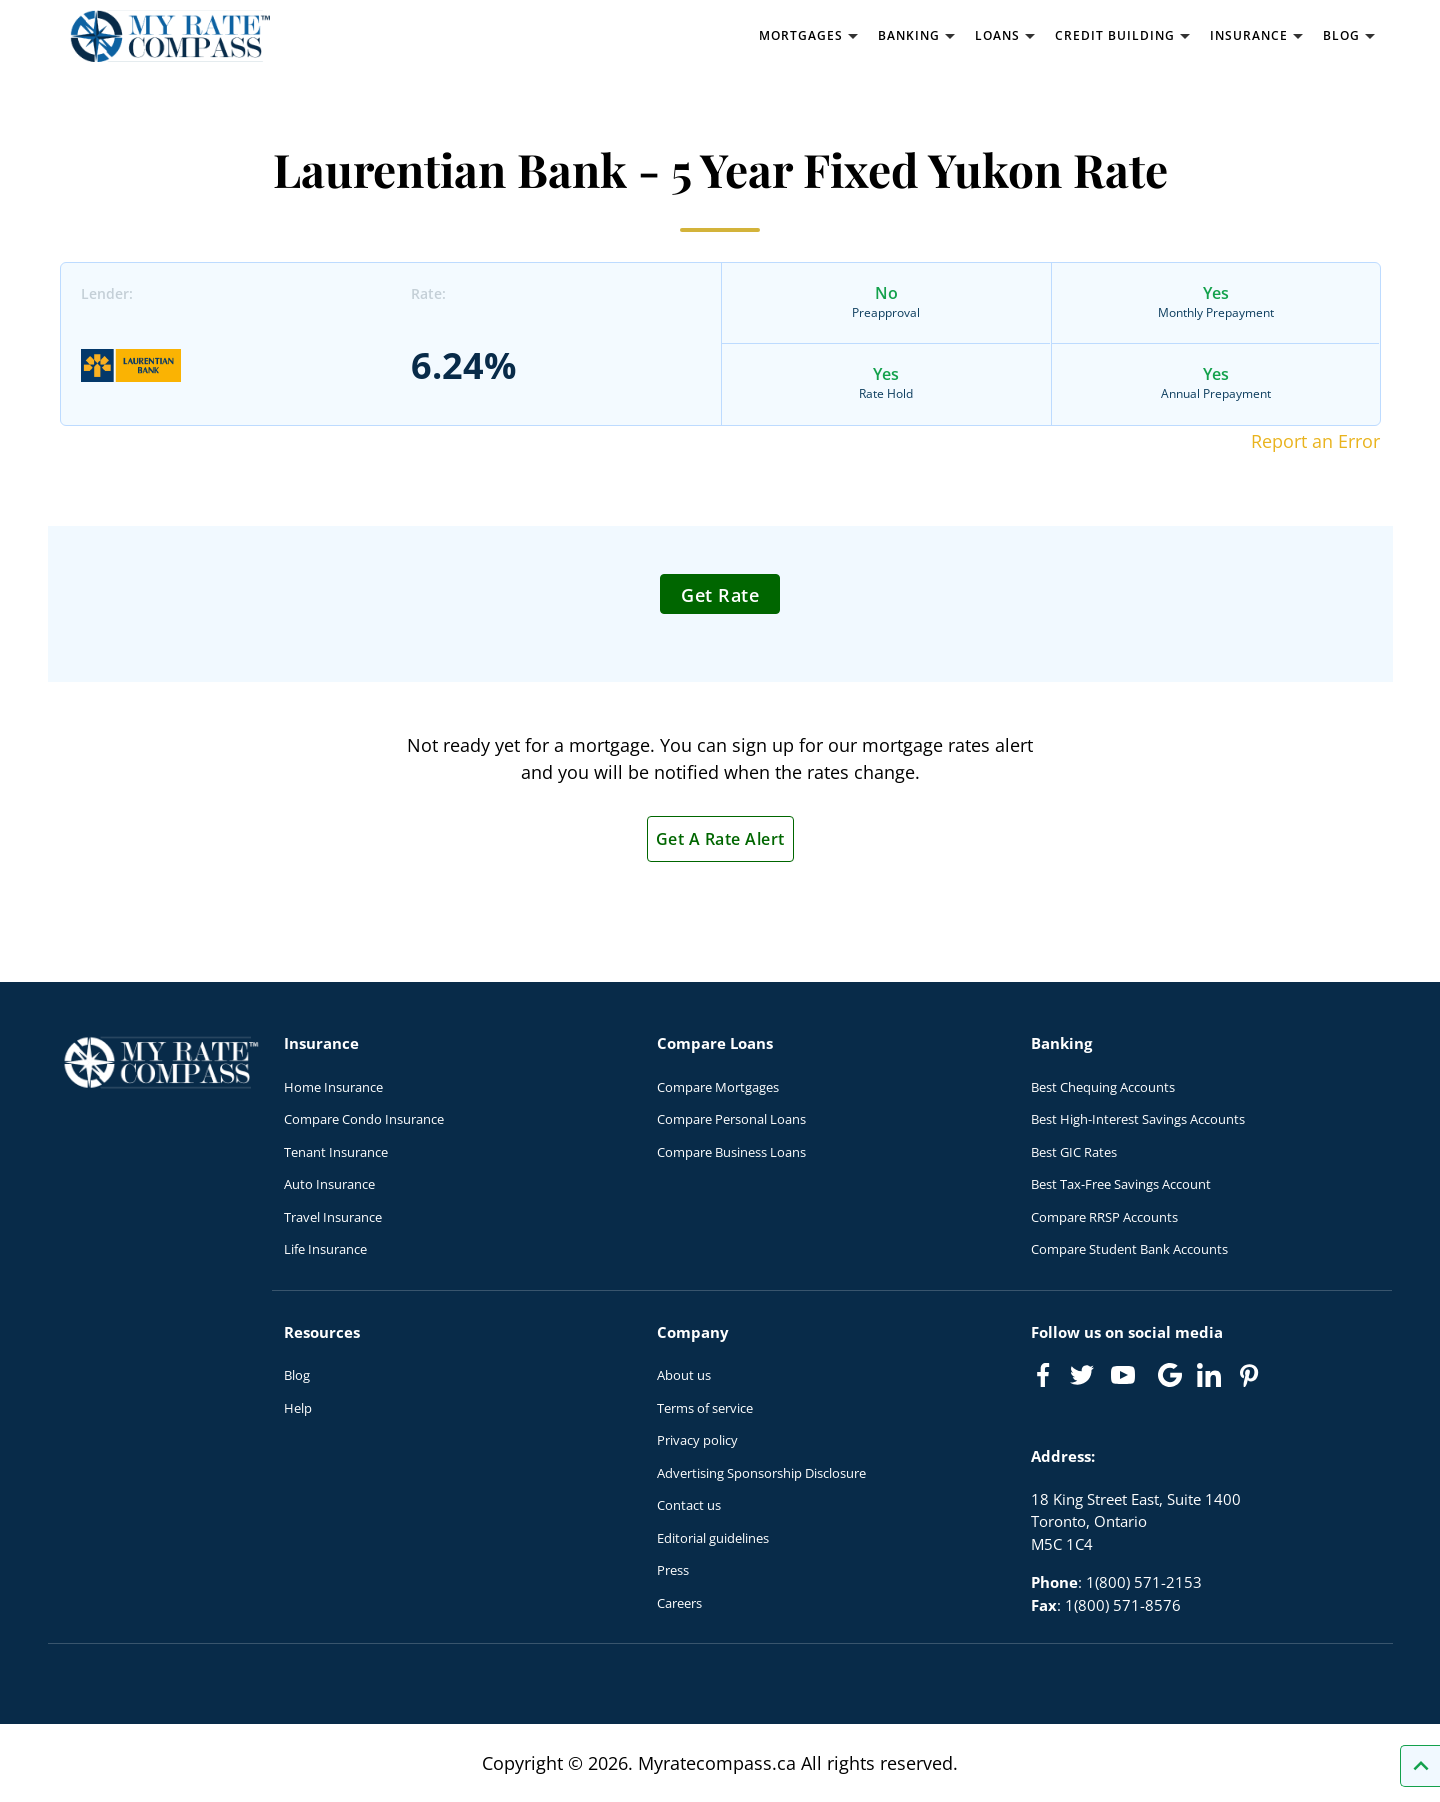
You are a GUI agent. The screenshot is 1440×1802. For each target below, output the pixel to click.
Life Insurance (325, 1249)
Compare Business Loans (731, 1152)
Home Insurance (333, 1087)
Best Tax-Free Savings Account (1121, 1184)
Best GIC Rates (1074, 1152)
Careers (679, 1603)
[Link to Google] (1170, 1375)
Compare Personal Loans (731, 1119)
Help (298, 1408)
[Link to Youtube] (1127, 1379)
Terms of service (705, 1408)
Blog (297, 1375)
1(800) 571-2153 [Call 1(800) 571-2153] (1144, 1582)
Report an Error (1315, 441)
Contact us (689, 1505)
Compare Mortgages (718, 1087)
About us (684, 1375)
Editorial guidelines (713, 1538)
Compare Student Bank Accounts (1129, 1249)
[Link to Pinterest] (1248, 1375)
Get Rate (720, 595)
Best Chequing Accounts (1103, 1087)
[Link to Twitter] (1083, 1376)
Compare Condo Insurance (364, 1119)
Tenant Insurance (336, 1152)
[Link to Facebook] (1043, 1375)
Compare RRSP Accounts (1104, 1217)
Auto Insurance (329, 1184)
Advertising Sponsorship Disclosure (761, 1473)
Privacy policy (697, 1440)
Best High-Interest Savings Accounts (1138, 1119)
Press (673, 1570)
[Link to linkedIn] (1209, 1375)
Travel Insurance (333, 1217)
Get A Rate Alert (720, 839)
